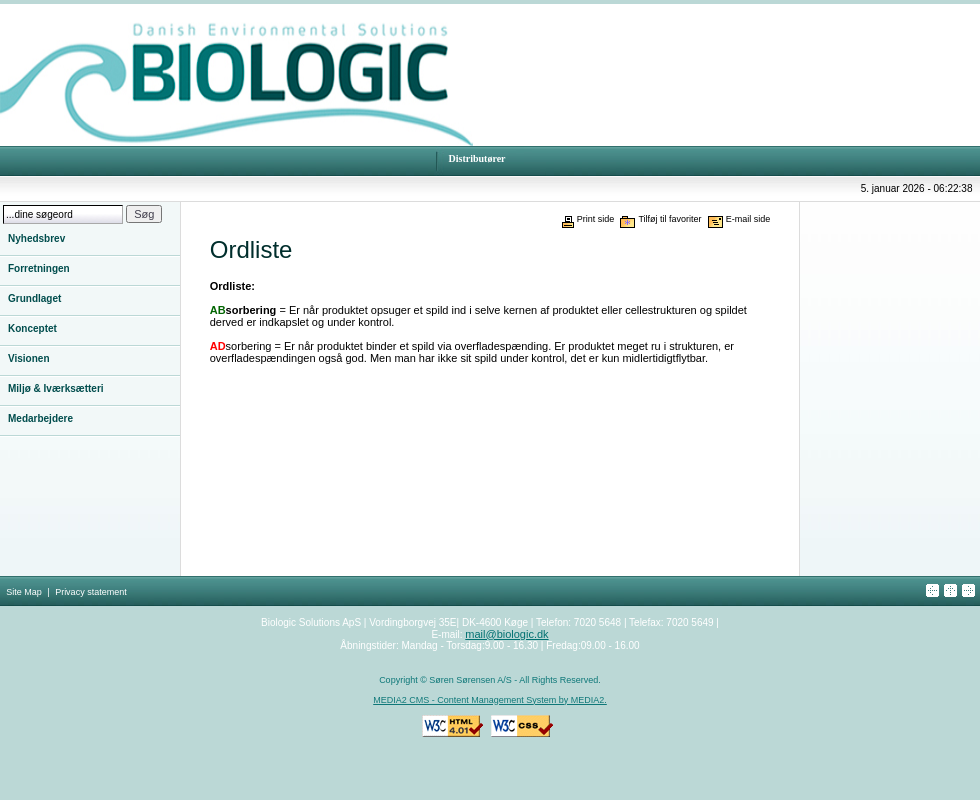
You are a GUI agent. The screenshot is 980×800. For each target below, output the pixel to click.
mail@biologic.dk (506, 634)
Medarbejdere (40, 418)
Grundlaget (34, 298)
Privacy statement (91, 592)
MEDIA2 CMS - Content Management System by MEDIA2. (490, 700)
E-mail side (748, 219)
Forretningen (39, 268)
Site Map (24, 592)
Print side (596, 219)
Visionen (29, 358)
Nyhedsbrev (36, 238)
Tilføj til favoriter (669, 219)
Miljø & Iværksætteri (56, 388)
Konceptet (32, 328)
